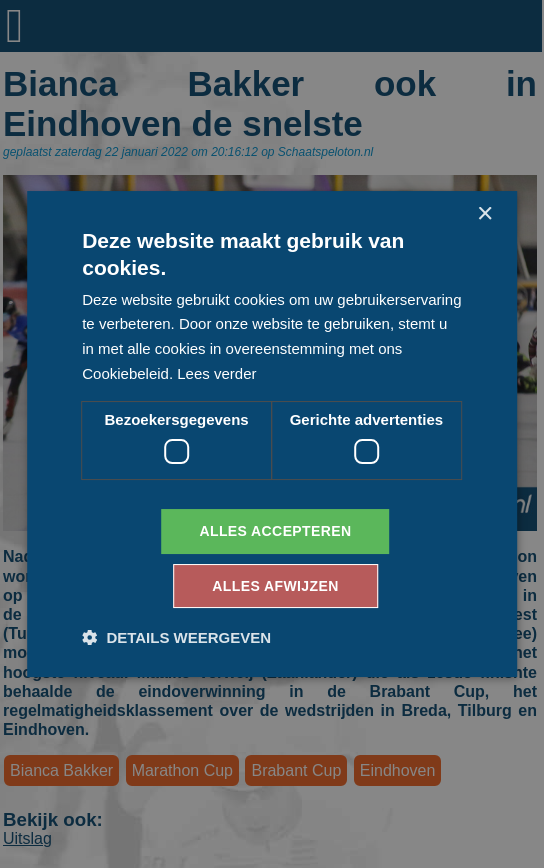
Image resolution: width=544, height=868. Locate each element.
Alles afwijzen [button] (275, 586)
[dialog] (272, 434)
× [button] (484, 214)
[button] (176, 637)
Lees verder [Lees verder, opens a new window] (216, 373)
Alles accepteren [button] (275, 531)
